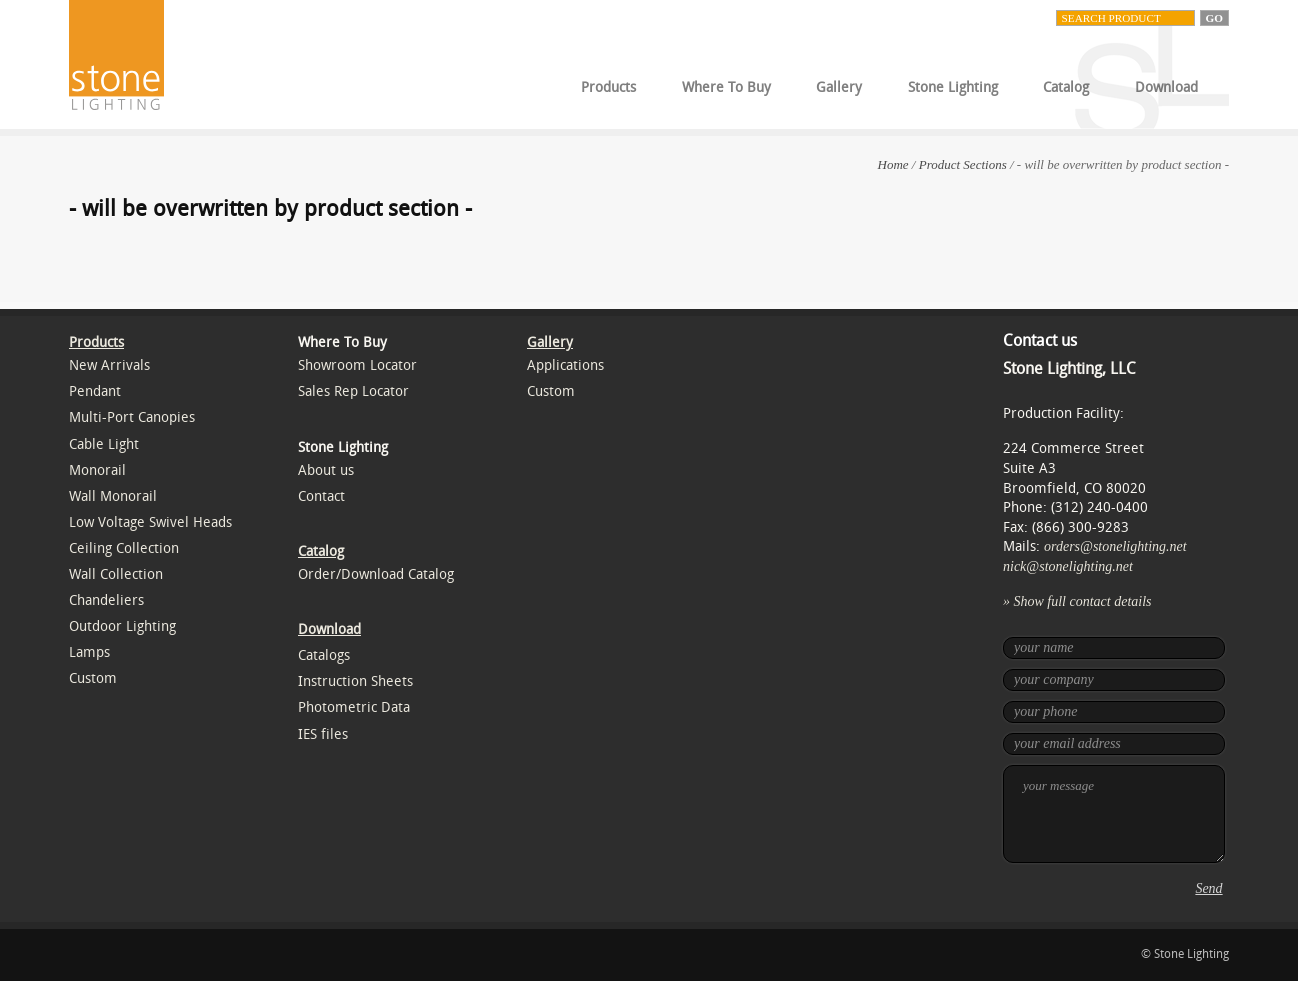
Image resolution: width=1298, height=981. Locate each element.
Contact (321, 496)
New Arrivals (109, 365)
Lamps (89, 652)
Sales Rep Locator (353, 391)
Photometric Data (354, 707)
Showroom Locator (357, 365)
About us (326, 470)
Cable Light (104, 444)
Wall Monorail (113, 496)
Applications (565, 365)
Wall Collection (116, 574)
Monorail (97, 470)
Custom (93, 678)
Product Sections (963, 164)
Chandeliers (106, 600)
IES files (323, 734)
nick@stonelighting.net (1068, 566)
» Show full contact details (1077, 601)
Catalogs (324, 655)
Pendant (95, 391)
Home (893, 164)
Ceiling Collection (124, 548)
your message (1114, 814)
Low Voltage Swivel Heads (150, 522)
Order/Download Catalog (376, 574)
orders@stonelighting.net (1115, 546)
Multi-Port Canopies (132, 417)
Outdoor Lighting (122, 626)
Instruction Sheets (355, 681)
